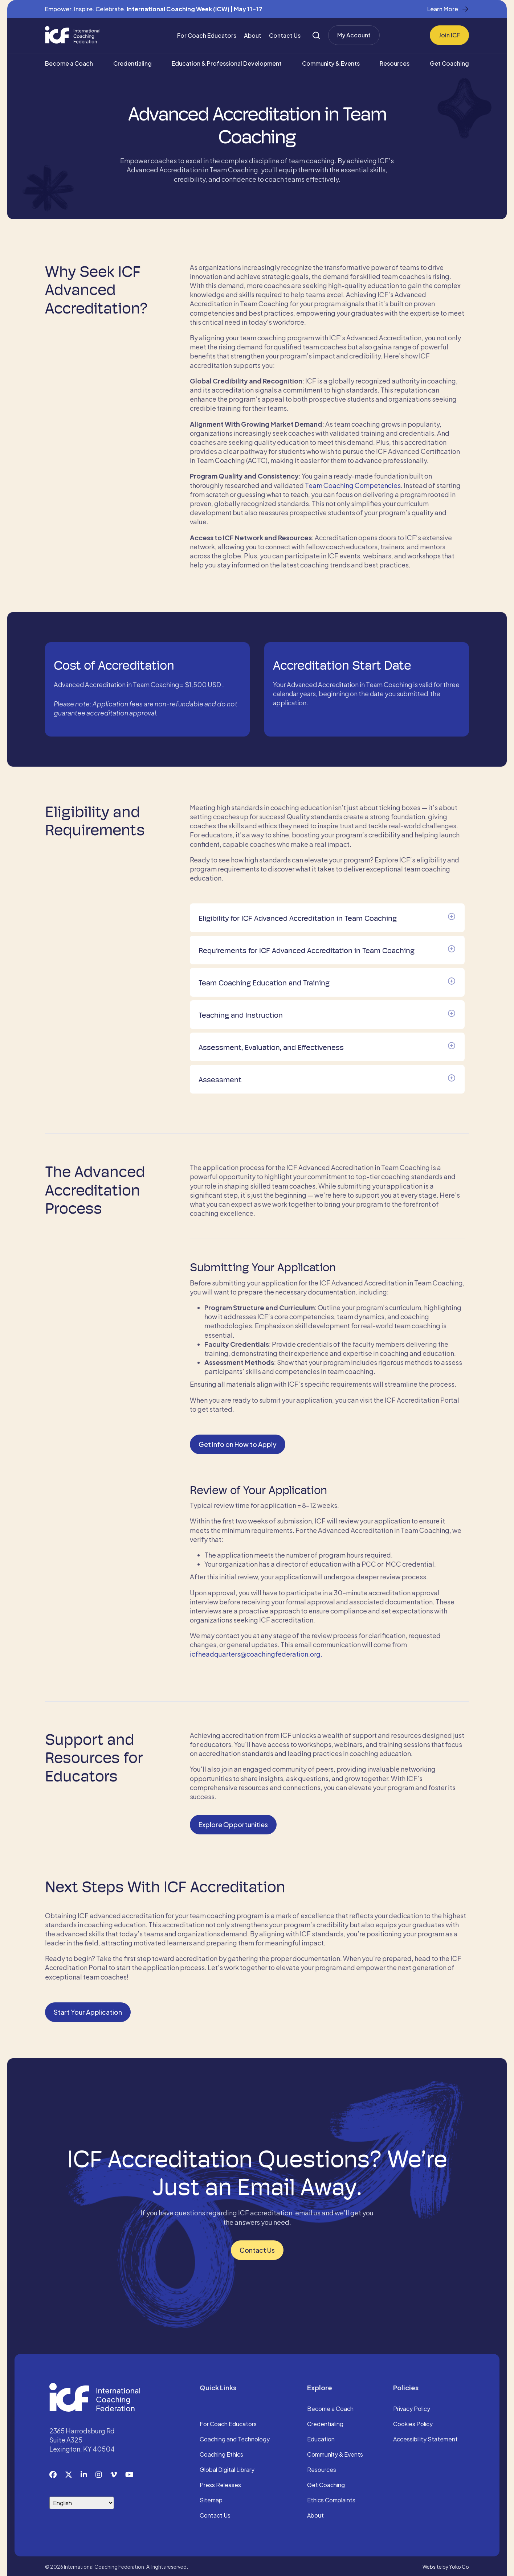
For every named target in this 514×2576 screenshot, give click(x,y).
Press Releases (220, 2483)
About (252, 35)
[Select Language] (81, 2501)
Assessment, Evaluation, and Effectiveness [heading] (271, 1045)
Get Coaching (449, 63)
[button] (451, 914)
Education (321, 2438)
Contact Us (285, 35)
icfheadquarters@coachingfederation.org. (256, 1652)
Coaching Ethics (221, 2453)
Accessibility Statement (425, 2438)
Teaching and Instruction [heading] (241, 1013)
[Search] (316, 35)
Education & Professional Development (227, 63)
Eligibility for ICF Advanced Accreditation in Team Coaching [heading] (298, 916)
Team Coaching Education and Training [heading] (264, 981)
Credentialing (132, 63)
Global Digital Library (227, 2468)
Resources (394, 63)
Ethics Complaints (331, 2498)
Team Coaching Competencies (353, 485)
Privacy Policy (411, 2407)
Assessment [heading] (220, 1078)
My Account (354, 35)
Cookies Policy (413, 2422)
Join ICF (449, 35)
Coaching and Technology (235, 2438)
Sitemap (211, 2498)
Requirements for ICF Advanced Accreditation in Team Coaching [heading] (307, 948)
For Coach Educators (206, 35)
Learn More (442, 9)
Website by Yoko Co (446, 2565)
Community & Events (331, 63)
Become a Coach (69, 63)
